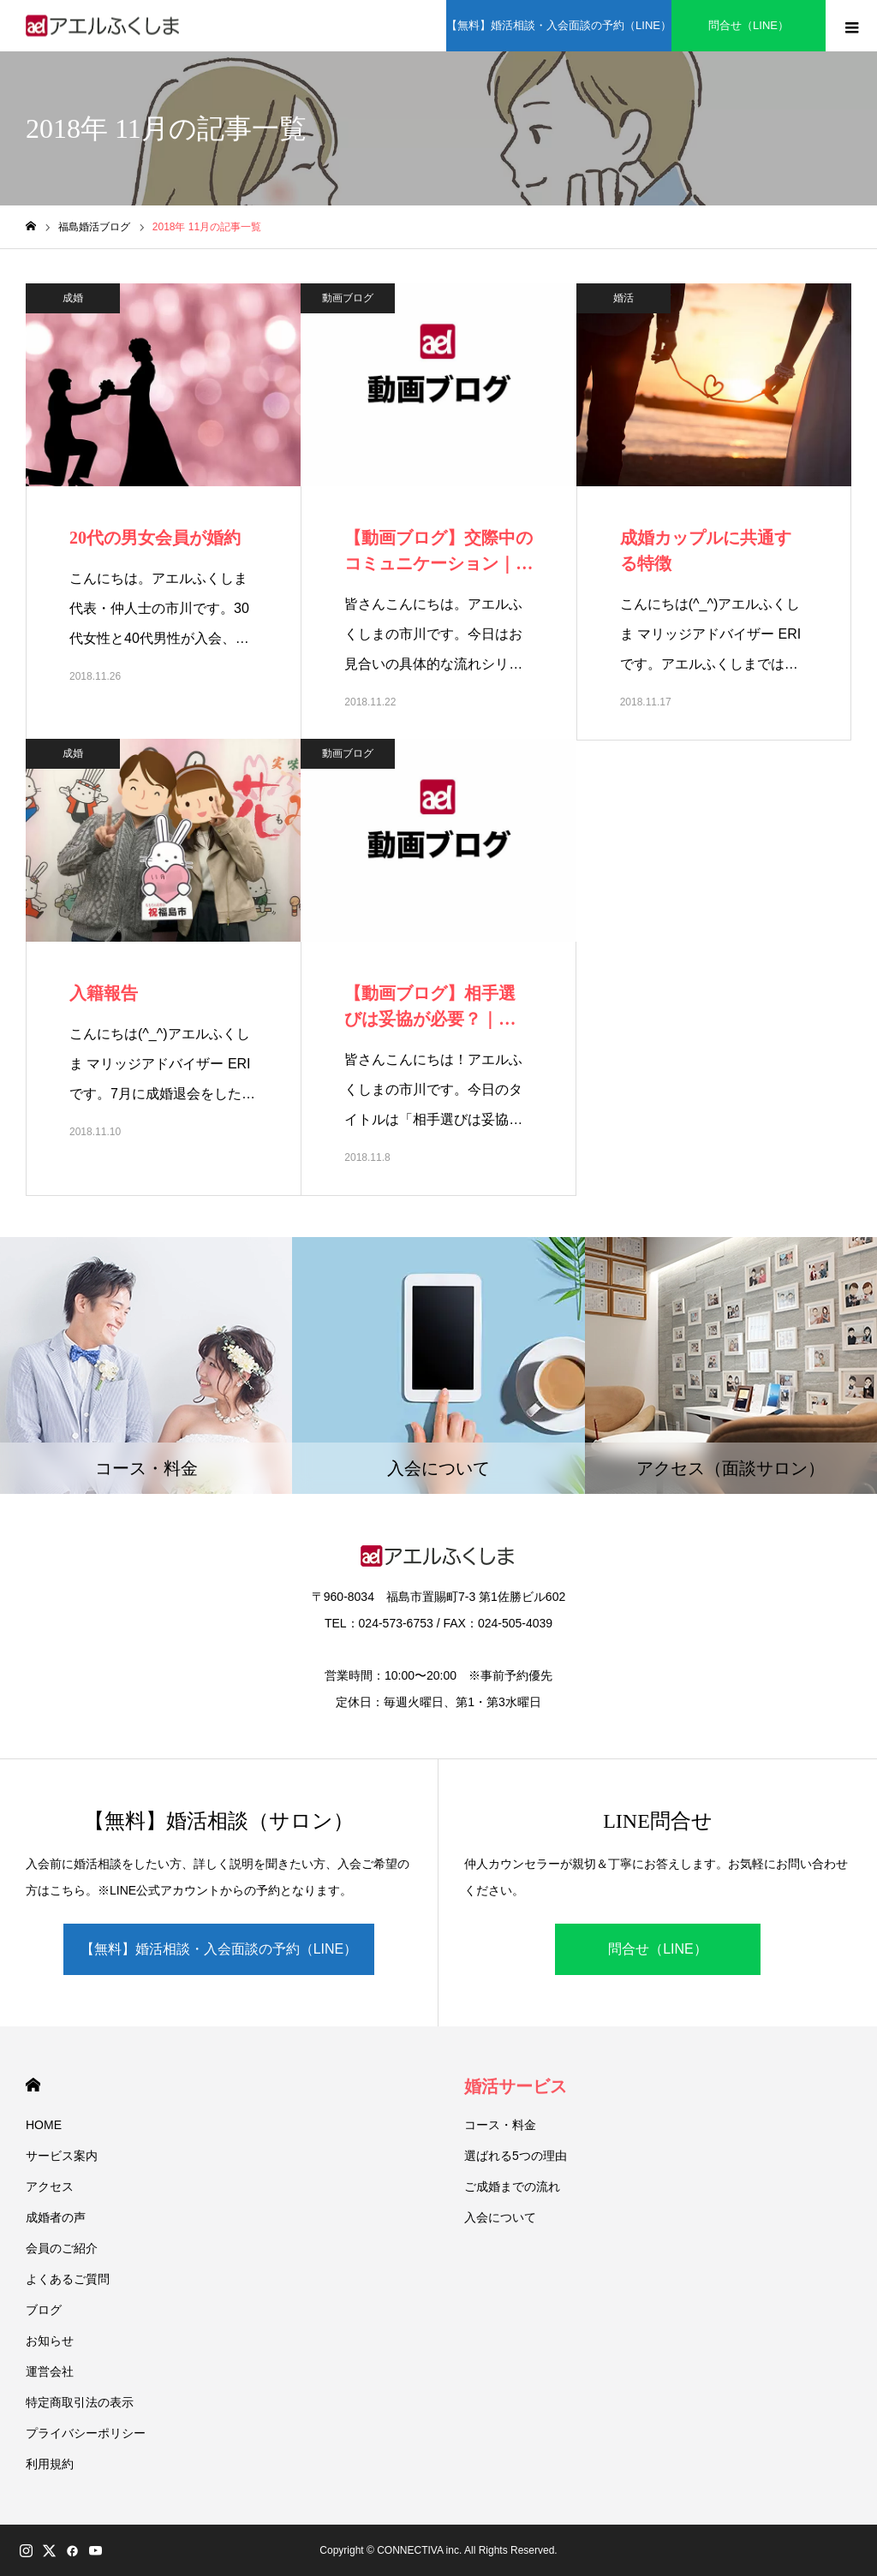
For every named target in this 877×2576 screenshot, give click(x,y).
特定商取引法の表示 (80, 2402)
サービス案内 (62, 2156)
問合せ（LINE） (657, 1949)
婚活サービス (515, 2086)
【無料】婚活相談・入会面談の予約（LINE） (219, 1949)
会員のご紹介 (62, 2248)
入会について (500, 2217)
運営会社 (50, 2371)
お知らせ (50, 2340)
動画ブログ (347, 298)
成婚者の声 (56, 2217)
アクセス (50, 2186)
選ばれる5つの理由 (515, 2156)
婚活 (623, 298)
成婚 (73, 298)
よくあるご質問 (68, 2279)
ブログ (44, 2310)
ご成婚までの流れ (512, 2186)
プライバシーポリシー (86, 2433)
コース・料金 (500, 2125)
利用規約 (50, 2464)
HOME (33, 2085)
